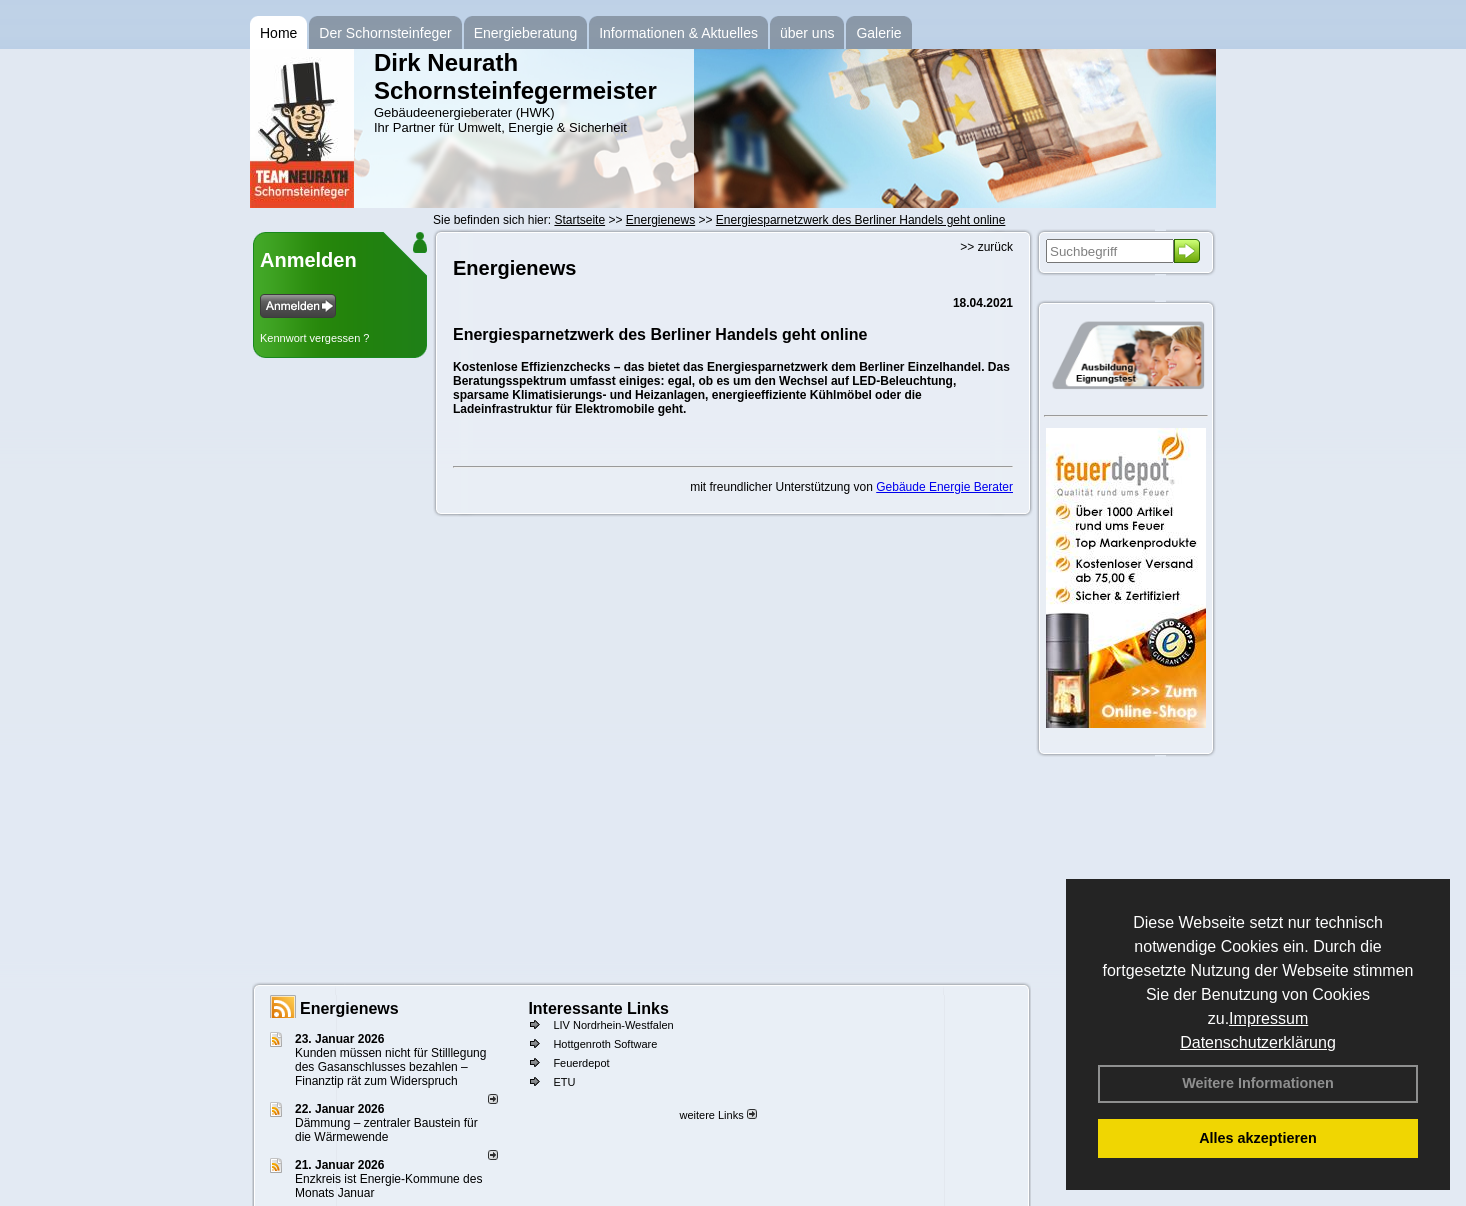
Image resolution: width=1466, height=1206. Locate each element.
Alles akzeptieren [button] (1258, 1138)
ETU (564, 1082)
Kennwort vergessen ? (314, 338)
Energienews (349, 1008)
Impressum (1268, 1018)
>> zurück (986, 247)
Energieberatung (526, 33)
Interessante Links (598, 1008)
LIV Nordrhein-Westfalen (613, 1025)
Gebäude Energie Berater (944, 487)
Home (278, 33)
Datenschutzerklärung (1258, 1042)
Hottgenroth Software (605, 1044)
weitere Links (717, 1115)
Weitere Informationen (1258, 1083)
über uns (807, 33)
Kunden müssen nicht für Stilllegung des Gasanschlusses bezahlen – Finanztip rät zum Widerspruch (390, 1067)
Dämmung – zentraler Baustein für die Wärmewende (386, 1130)
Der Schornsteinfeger (385, 33)
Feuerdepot (581, 1063)
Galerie (878, 33)
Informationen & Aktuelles (678, 33)
